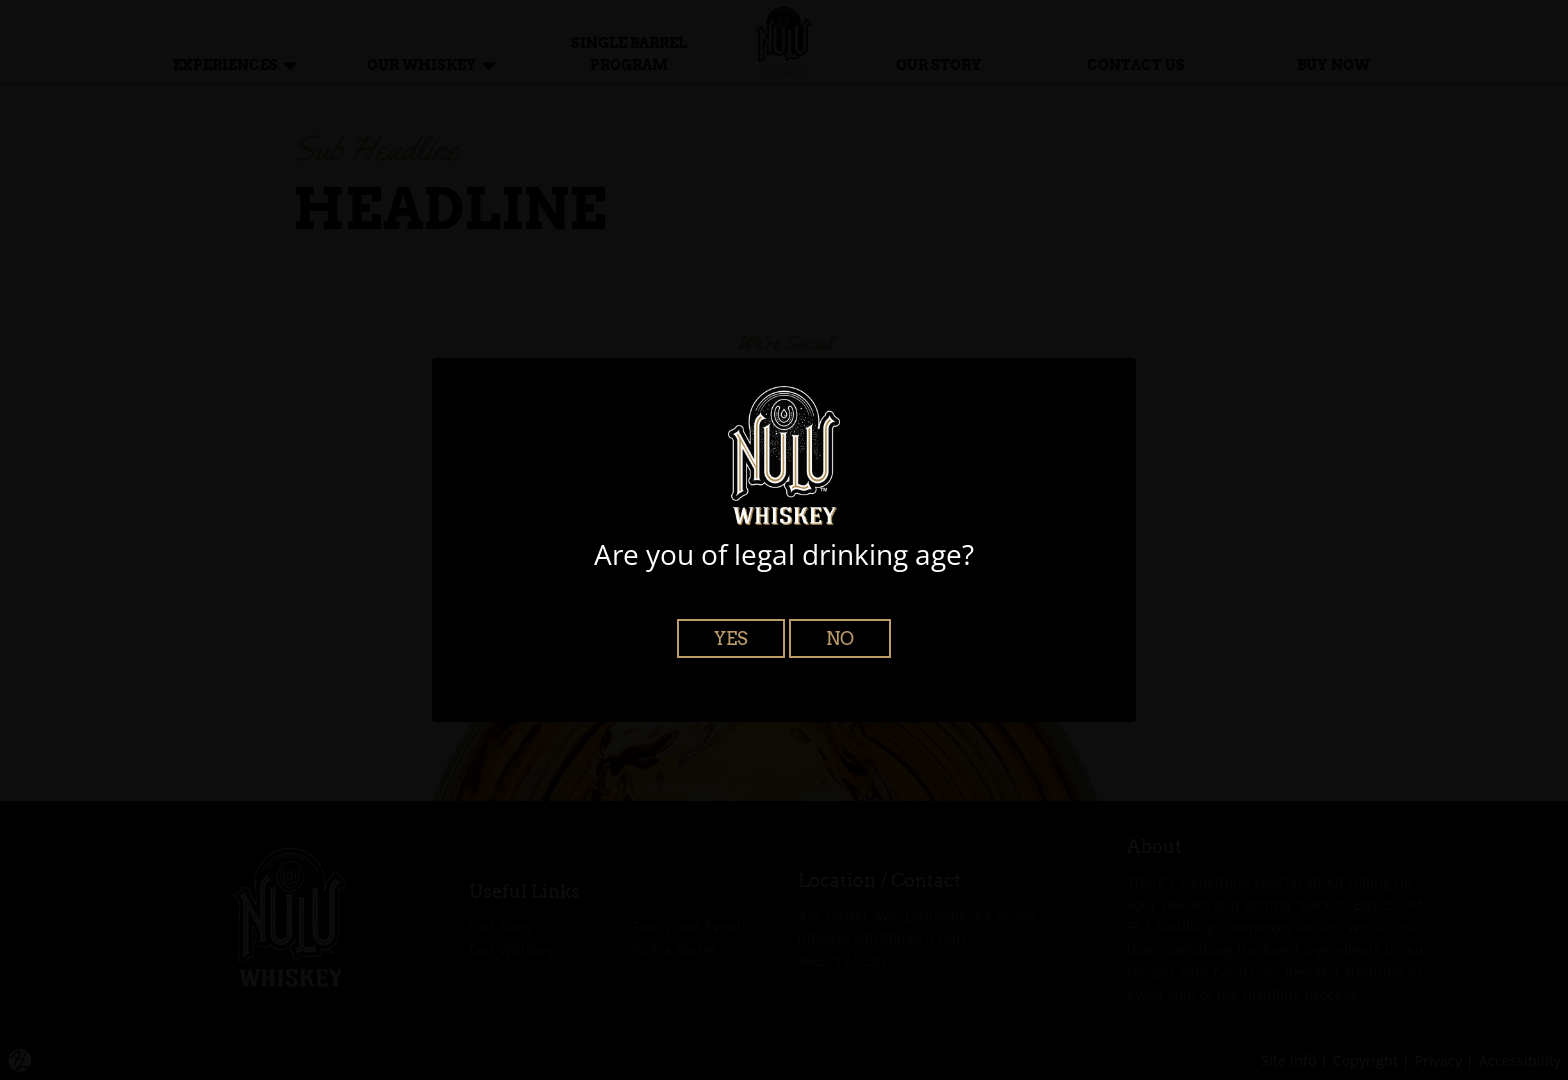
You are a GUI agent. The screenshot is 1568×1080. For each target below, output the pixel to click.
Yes (731, 638)
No (840, 638)
